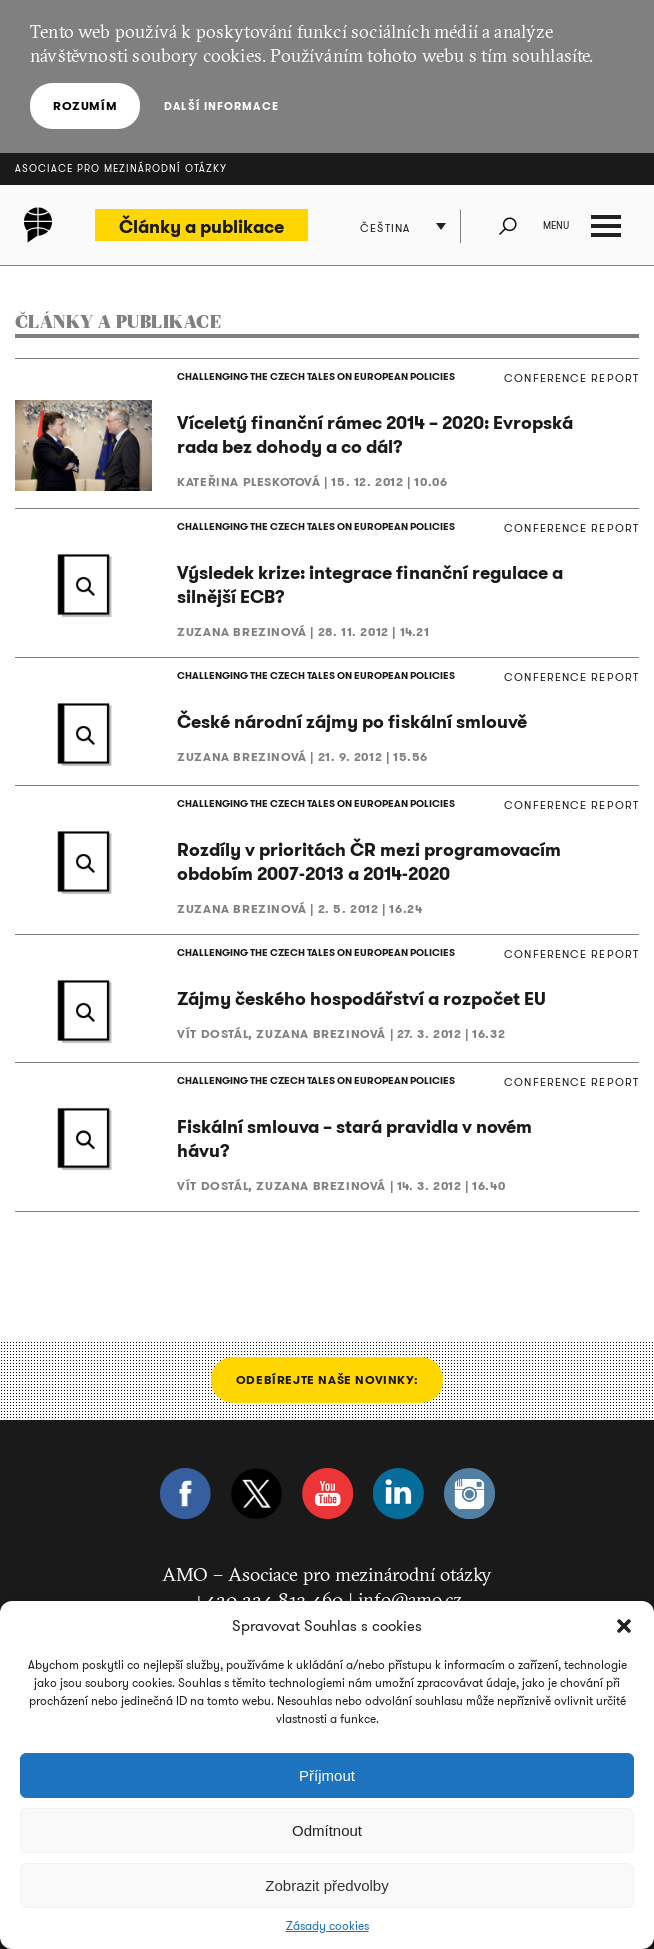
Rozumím (85, 105)
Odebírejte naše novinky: (327, 1379)
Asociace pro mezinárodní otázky (121, 168)
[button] (624, 1626)
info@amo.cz (410, 1599)
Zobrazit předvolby (326, 1885)
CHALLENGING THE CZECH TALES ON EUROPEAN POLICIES (316, 376)
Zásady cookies (327, 1926)
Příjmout (327, 1775)
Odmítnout (327, 1830)
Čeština (385, 228)
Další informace (221, 106)
